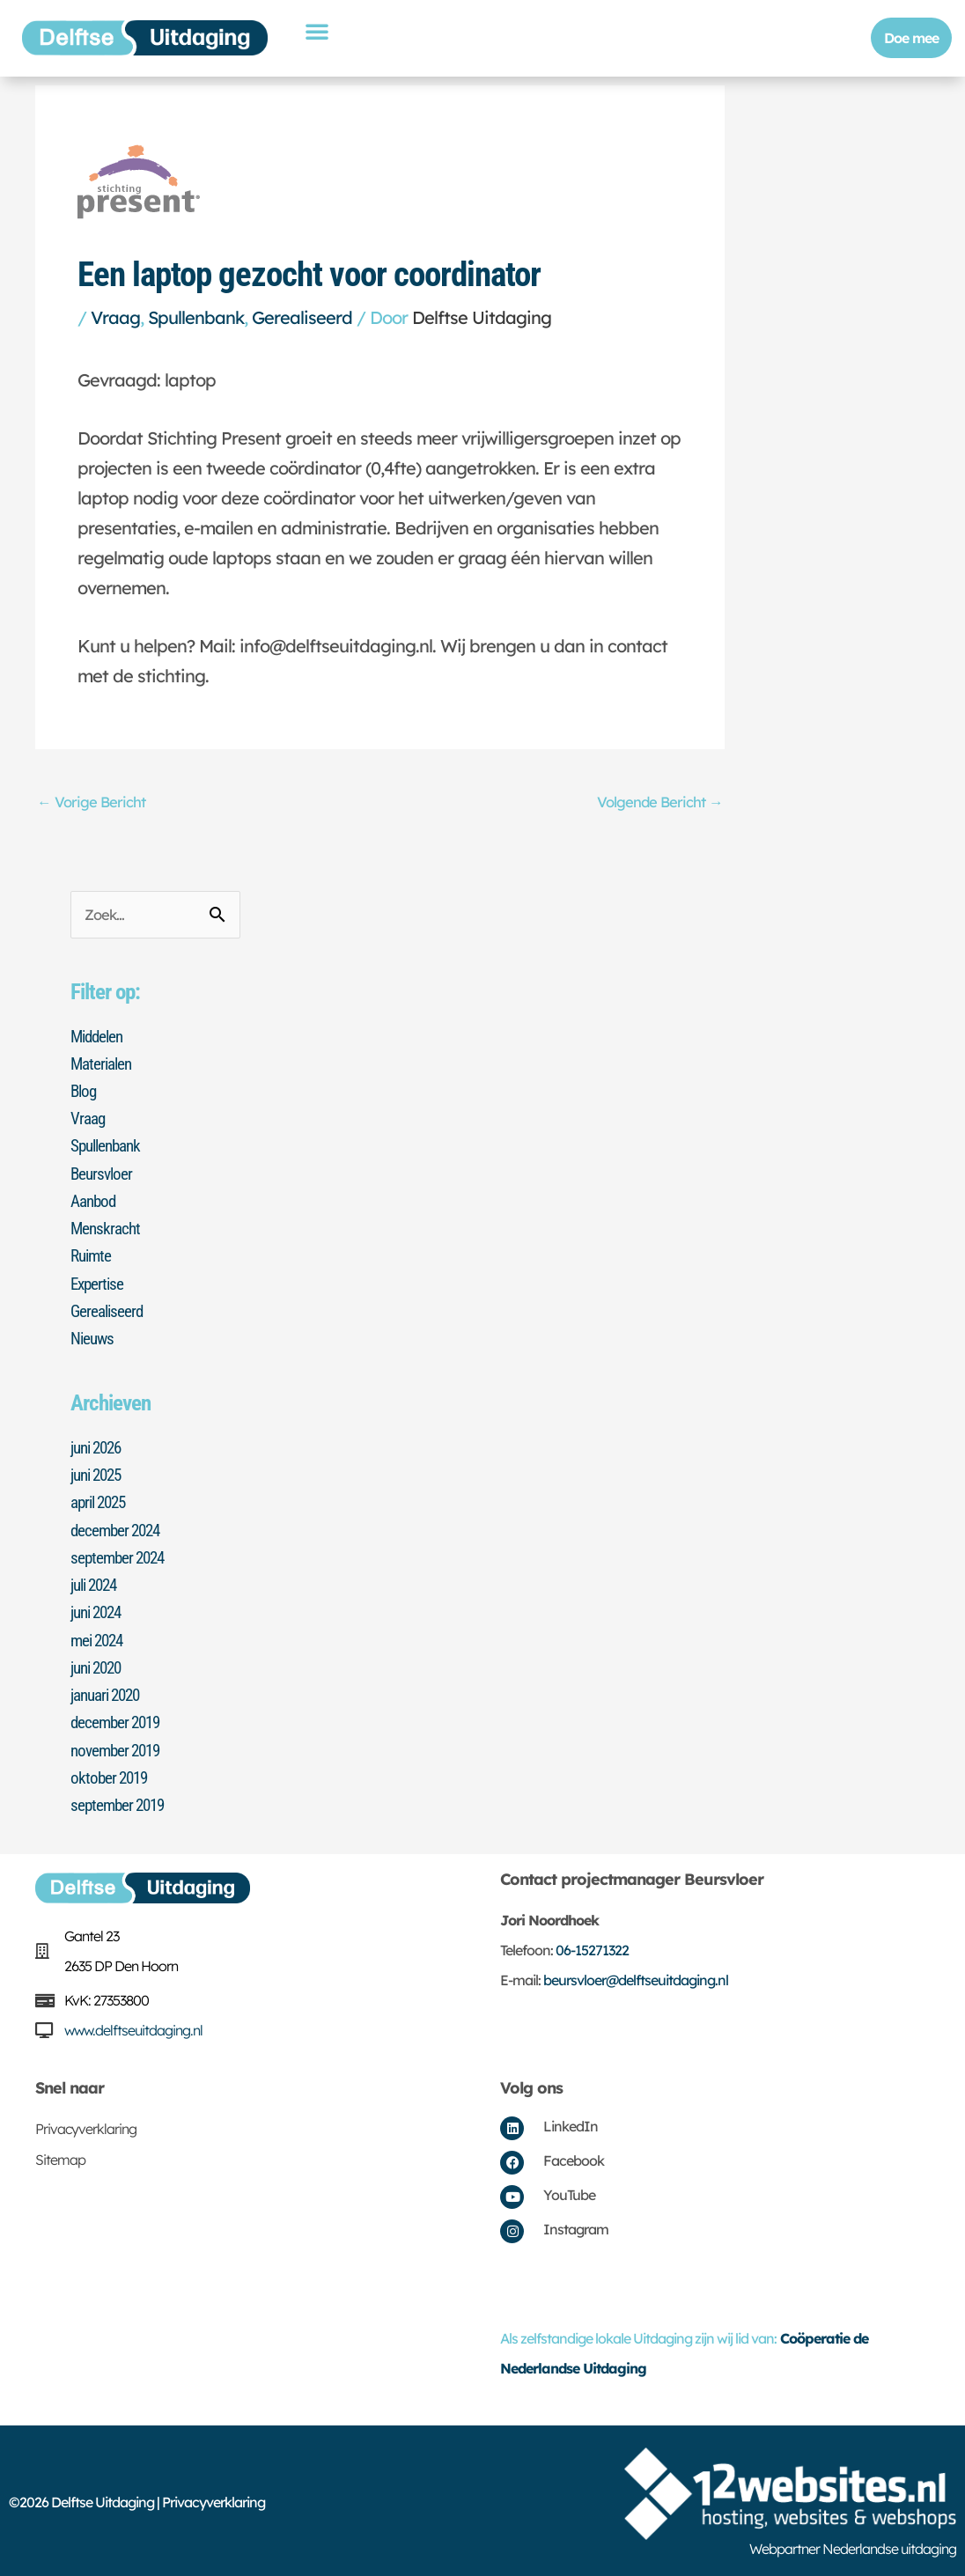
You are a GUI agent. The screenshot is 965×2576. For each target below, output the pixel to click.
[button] (316, 30)
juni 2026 (99, 1446)
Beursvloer (103, 1174)
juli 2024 (96, 1582)
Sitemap (60, 2156)
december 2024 (118, 1528)
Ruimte (92, 1256)
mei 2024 (99, 1637)
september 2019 (120, 1801)
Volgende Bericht (658, 801)
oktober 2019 (111, 1774)
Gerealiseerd (302, 317)
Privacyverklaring (85, 2125)
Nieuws (93, 1338)
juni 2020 (99, 1664)
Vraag (115, 317)
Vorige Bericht (92, 801)
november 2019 (118, 1746)
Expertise (98, 1283)
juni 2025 (99, 1473)
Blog (84, 1092)
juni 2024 (99, 1610)
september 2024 (120, 1555)
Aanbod (95, 1201)
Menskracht (107, 1229)
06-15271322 (592, 1946)
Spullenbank (196, 317)
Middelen (99, 1038)
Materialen (103, 1065)
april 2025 (101, 1501)
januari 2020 (109, 1692)
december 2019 (118, 1719)
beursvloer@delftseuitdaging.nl (635, 1976)
